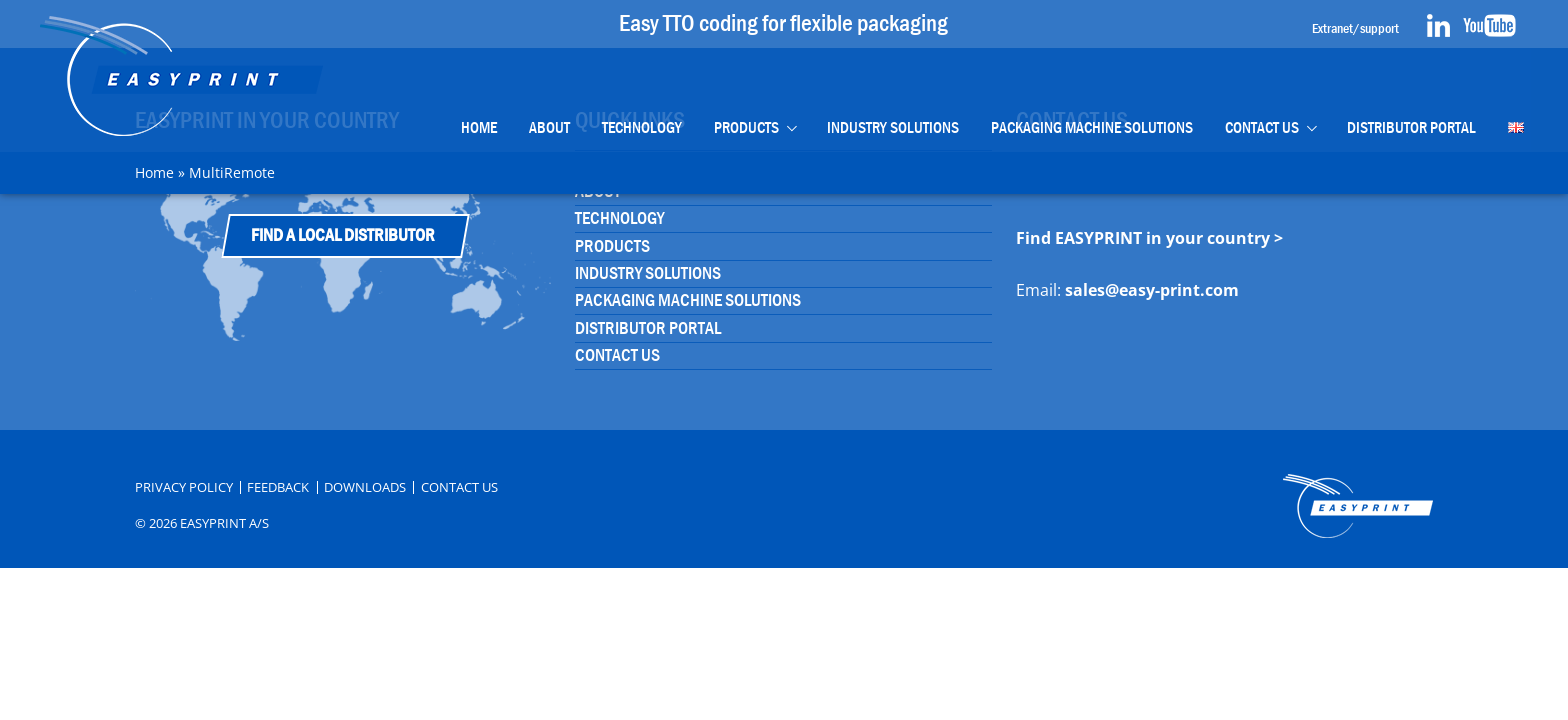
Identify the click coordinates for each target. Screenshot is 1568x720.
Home (479, 127)
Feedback (278, 487)
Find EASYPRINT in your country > (1149, 238)
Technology (642, 127)
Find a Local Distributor (343, 235)
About (549, 127)
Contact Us (1262, 127)
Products (746, 127)
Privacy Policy (184, 487)
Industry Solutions (893, 127)
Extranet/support (1355, 28)
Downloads (365, 487)
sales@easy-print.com (1152, 290)
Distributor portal (1411, 127)
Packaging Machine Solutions (1092, 127)
